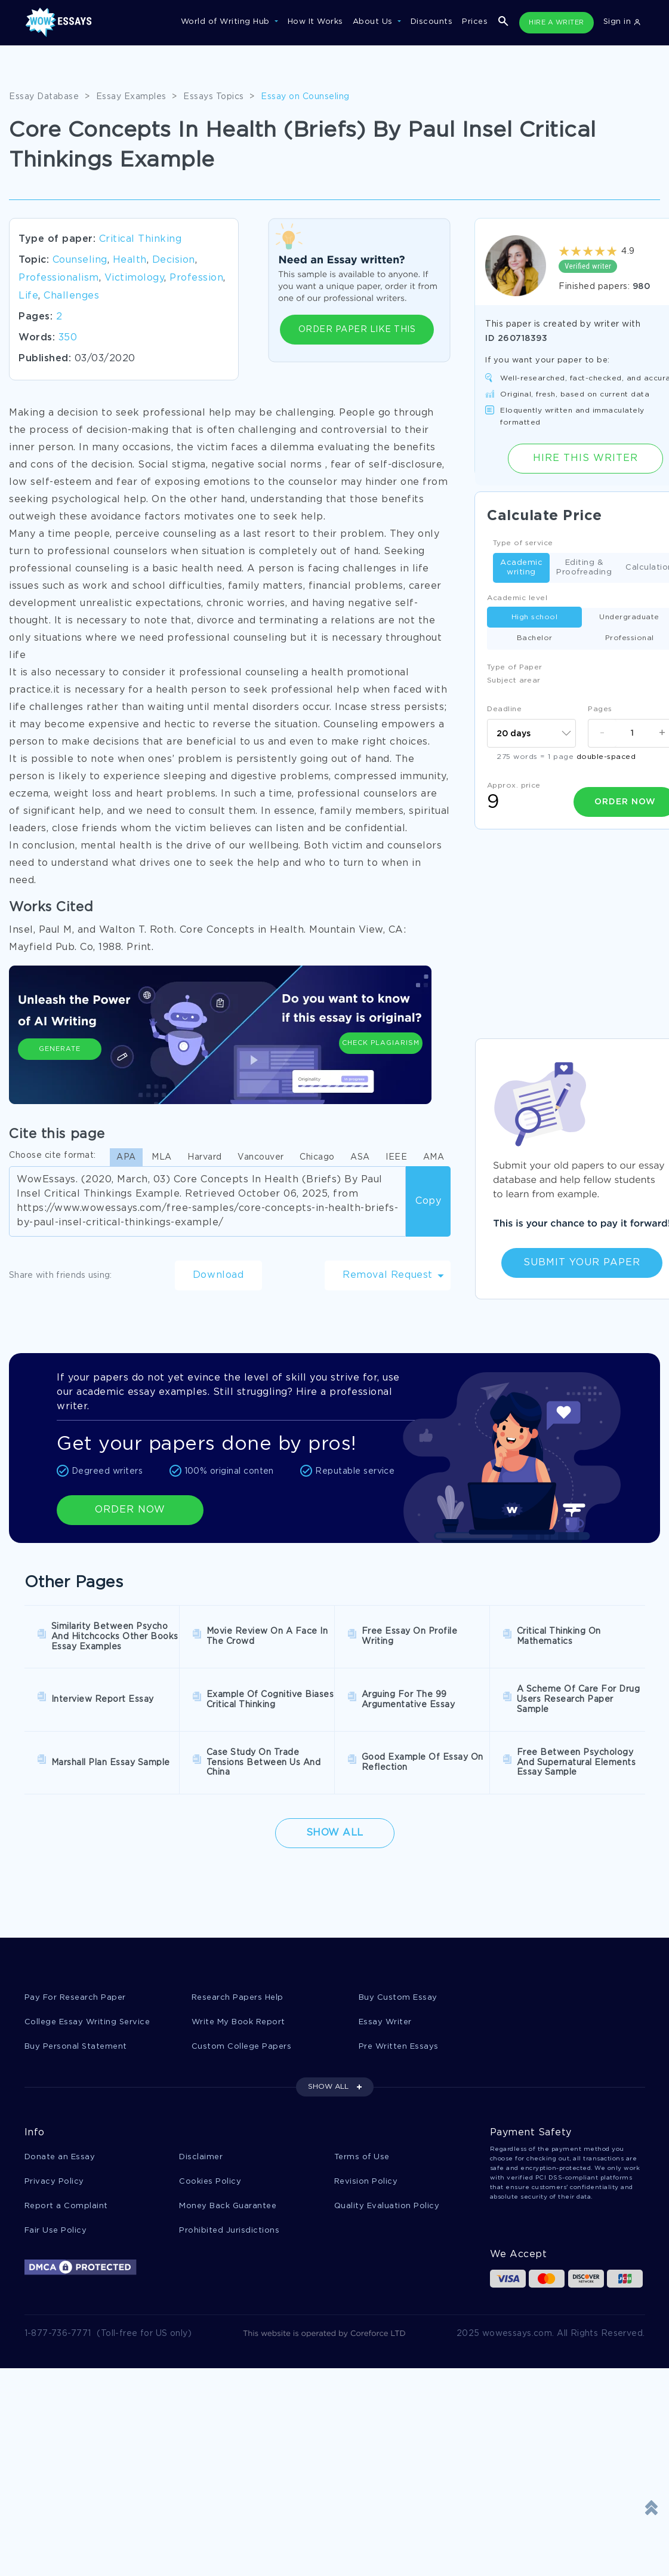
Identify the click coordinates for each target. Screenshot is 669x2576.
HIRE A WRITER (556, 23)
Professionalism (59, 277)
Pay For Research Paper (75, 1997)
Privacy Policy (54, 2181)
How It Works (315, 22)
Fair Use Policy (55, 2230)
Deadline (504, 709)
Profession (196, 277)
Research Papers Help (237, 1997)
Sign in (621, 22)
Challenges (71, 295)
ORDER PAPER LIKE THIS (357, 329)
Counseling (80, 260)
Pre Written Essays (399, 2046)
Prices (475, 22)
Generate (60, 1049)
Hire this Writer (585, 458)
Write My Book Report (238, 2022)
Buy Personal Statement (75, 2046)
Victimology (134, 277)
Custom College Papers (242, 2046)
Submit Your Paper (581, 1262)
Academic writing (521, 568)
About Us (374, 22)
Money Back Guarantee (227, 2206)
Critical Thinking (140, 239)
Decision (173, 260)
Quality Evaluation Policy (387, 2206)
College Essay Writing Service (87, 2022)
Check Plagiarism (381, 1043)
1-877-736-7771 (57, 2333)
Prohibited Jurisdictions (229, 2230)
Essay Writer (385, 2022)
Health (130, 260)
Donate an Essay (59, 2157)
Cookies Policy (210, 2181)
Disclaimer (201, 2157)
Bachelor (535, 638)
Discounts (432, 22)
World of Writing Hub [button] (227, 22)
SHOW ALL (328, 2086)
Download (218, 1275)
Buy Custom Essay (398, 1997)
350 (68, 337)
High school (534, 617)
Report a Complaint (66, 2206)
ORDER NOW (130, 1509)
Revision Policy (366, 2181)
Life (28, 295)
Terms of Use (362, 2157)
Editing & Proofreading (584, 568)
